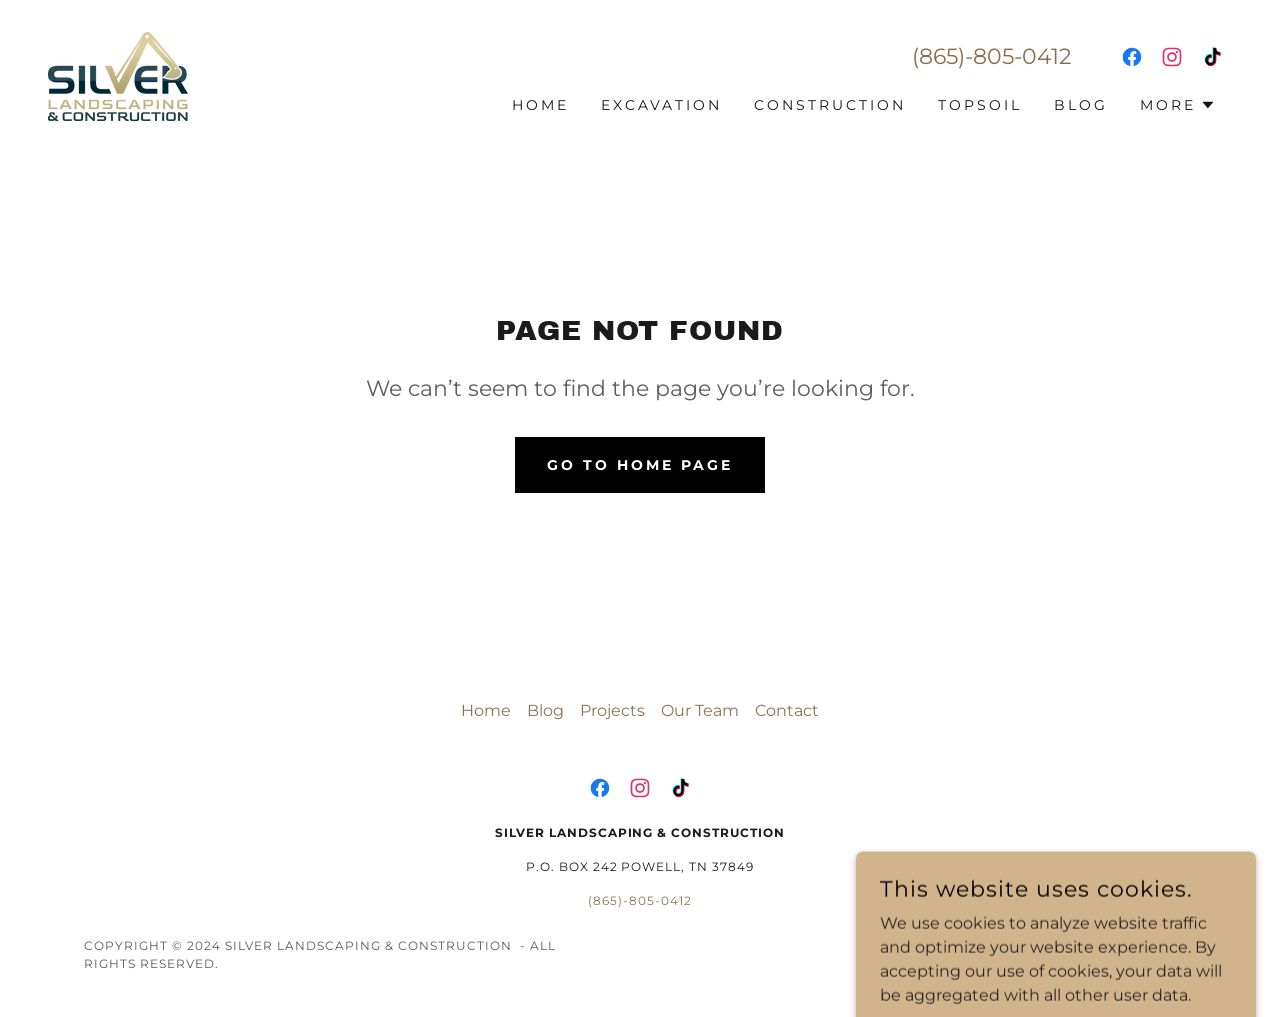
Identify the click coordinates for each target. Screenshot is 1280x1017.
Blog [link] (1081, 105)
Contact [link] (787, 710)
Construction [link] (830, 105)
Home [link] (540, 105)
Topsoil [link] (980, 105)
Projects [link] (612, 710)
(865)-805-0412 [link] (992, 56)
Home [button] (486, 710)
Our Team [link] (700, 710)
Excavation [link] (661, 105)
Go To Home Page (640, 465)
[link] (118, 75)
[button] (1178, 105)
